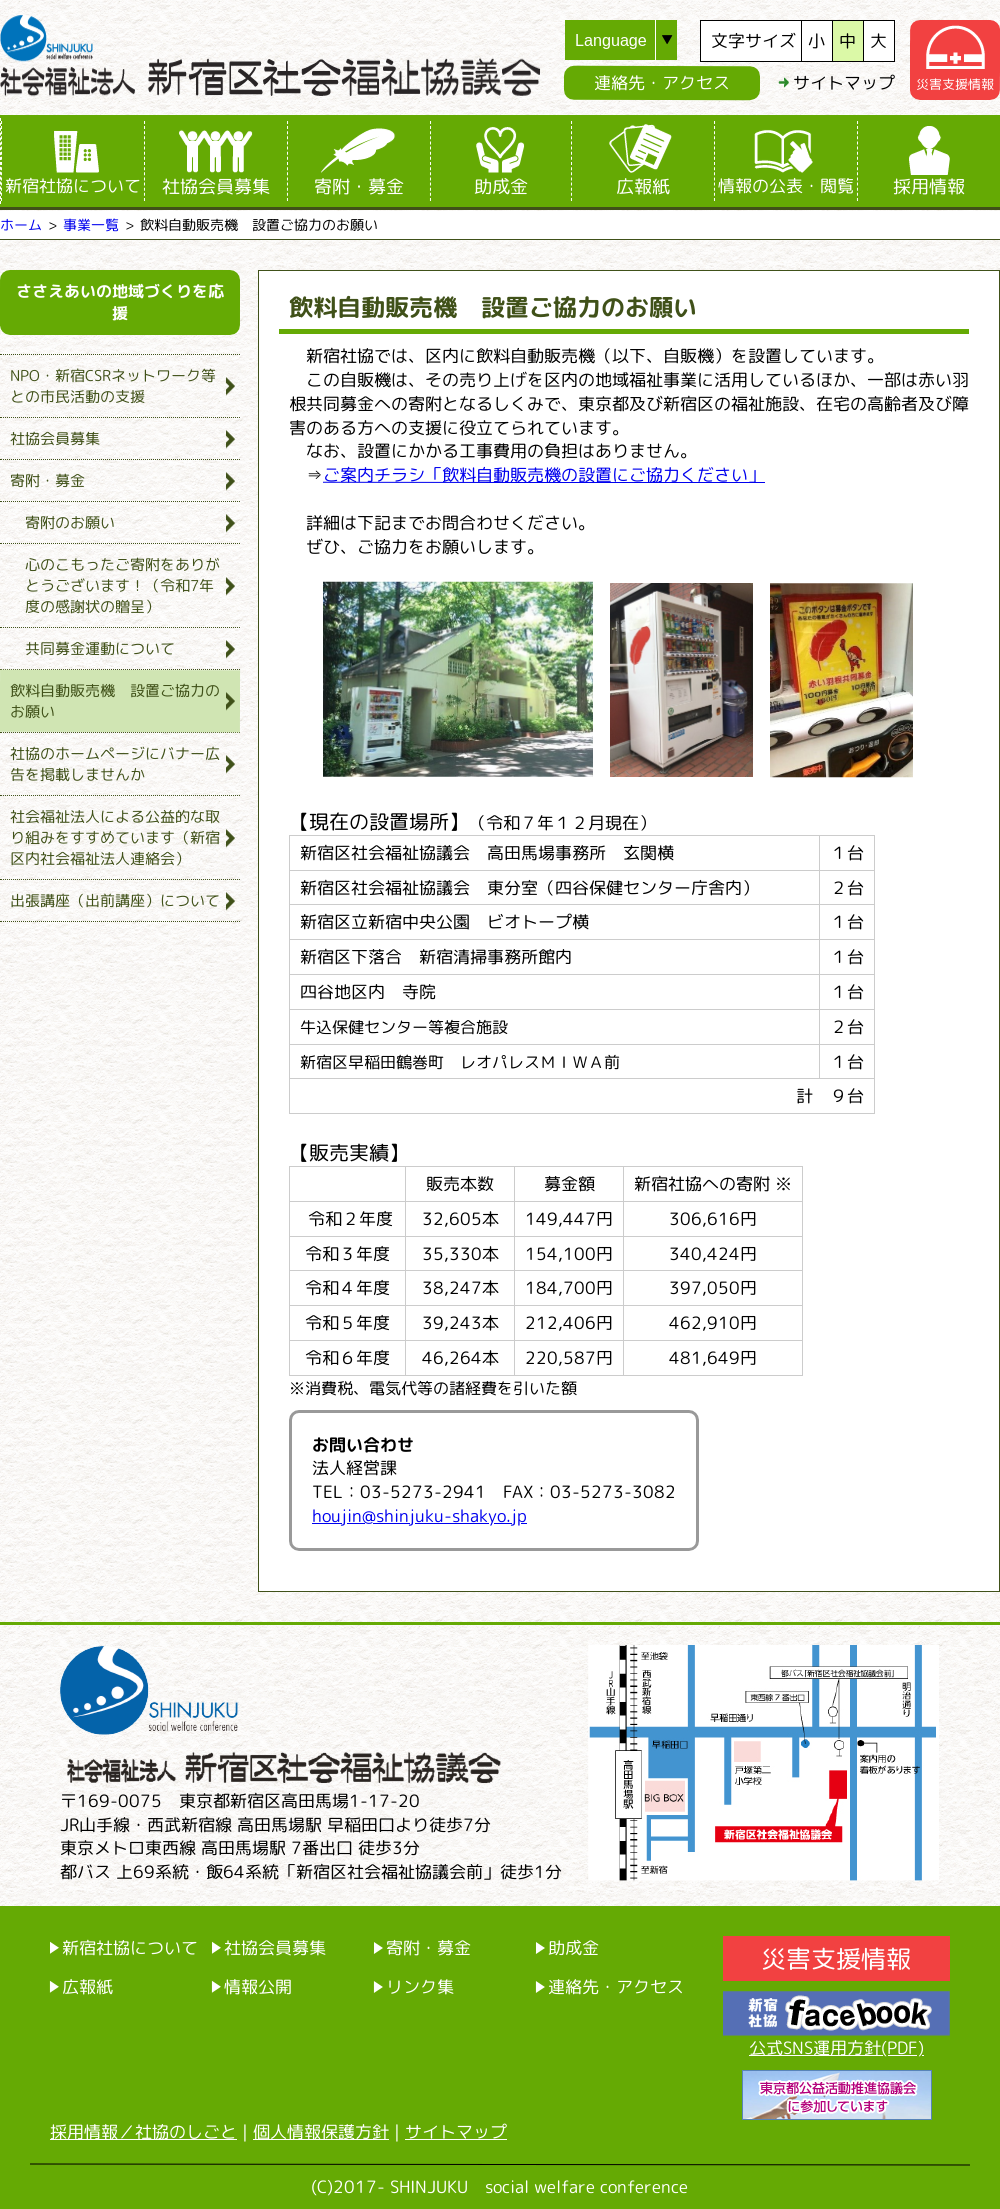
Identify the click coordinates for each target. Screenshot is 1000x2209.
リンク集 (420, 1986)
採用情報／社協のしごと (143, 2131)
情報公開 (258, 1986)
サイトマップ (844, 82)
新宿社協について (73, 185)
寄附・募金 (359, 186)
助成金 (501, 186)
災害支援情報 (836, 1958)
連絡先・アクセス (662, 82)
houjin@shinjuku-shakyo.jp (419, 1515)
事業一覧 (91, 224)
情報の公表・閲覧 (786, 185)
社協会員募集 (216, 186)
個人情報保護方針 (321, 2131)
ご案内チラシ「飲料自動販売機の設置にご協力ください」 (544, 474)
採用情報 (929, 186)
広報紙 (643, 186)
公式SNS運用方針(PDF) (836, 2047)
